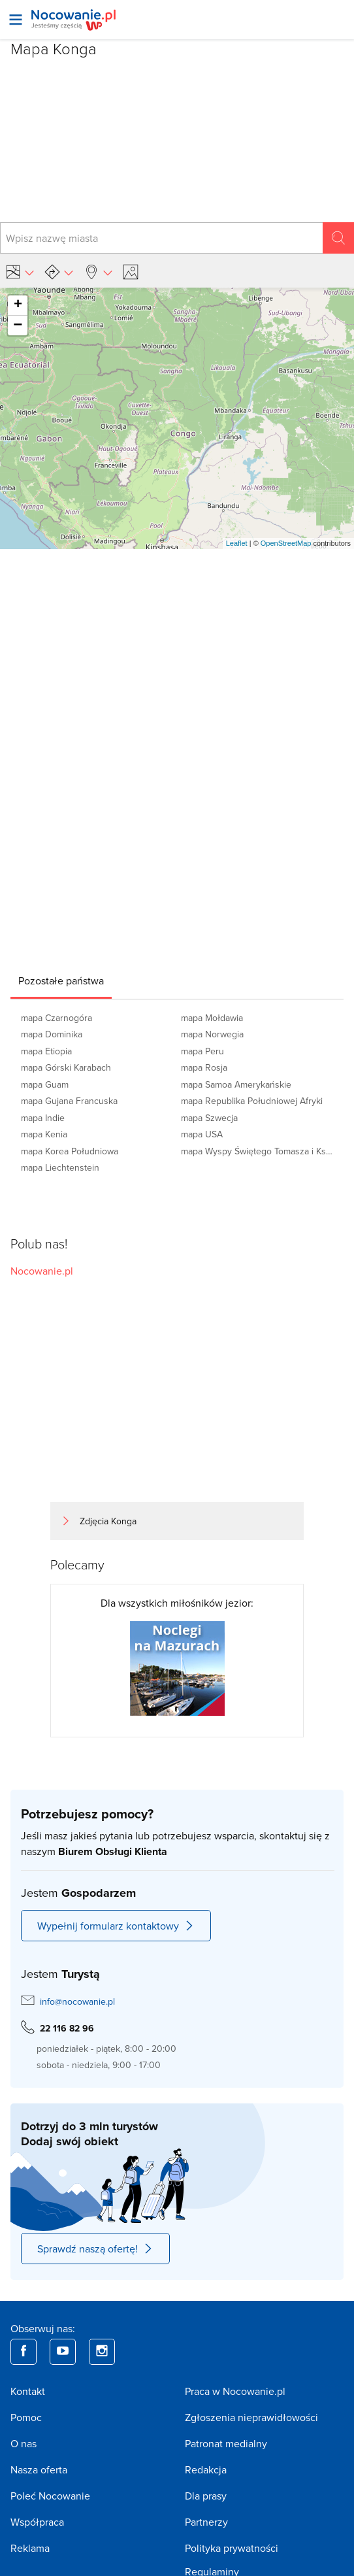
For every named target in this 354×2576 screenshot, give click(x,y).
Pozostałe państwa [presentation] (61, 980)
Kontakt (27, 2391)
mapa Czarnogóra (56, 1017)
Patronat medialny (226, 2443)
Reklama (30, 2548)
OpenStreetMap (286, 543)
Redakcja (206, 2469)
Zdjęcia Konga (108, 1521)
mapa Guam (45, 1084)
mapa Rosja (204, 1067)
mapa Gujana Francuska (69, 1100)
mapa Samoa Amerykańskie (236, 1084)
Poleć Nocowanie (50, 2495)
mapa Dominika (51, 1034)
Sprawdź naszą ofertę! (95, 2248)
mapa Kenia (44, 1134)
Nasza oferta (38, 2469)
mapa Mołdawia (212, 1017)
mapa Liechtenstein (60, 1167)
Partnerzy (206, 2522)
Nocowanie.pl (41, 1270)
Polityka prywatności (231, 2548)
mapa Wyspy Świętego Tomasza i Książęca (257, 1151)
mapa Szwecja (209, 1117)
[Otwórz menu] (15, 19)
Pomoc (26, 2417)
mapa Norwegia (212, 1034)
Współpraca (37, 2522)
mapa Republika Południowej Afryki (252, 1100)
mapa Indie (43, 1117)
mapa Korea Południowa (69, 1151)
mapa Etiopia (46, 1051)
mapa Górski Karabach (66, 1067)
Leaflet (237, 543)
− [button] (17, 325)
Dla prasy (206, 2495)
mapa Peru (202, 1051)
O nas (23, 2443)
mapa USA (202, 1134)
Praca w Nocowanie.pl (235, 2391)
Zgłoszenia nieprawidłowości (251, 2417)
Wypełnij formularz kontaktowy (116, 1925)
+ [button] (18, 305)
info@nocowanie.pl (77, 2001)
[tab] (61, 980)
